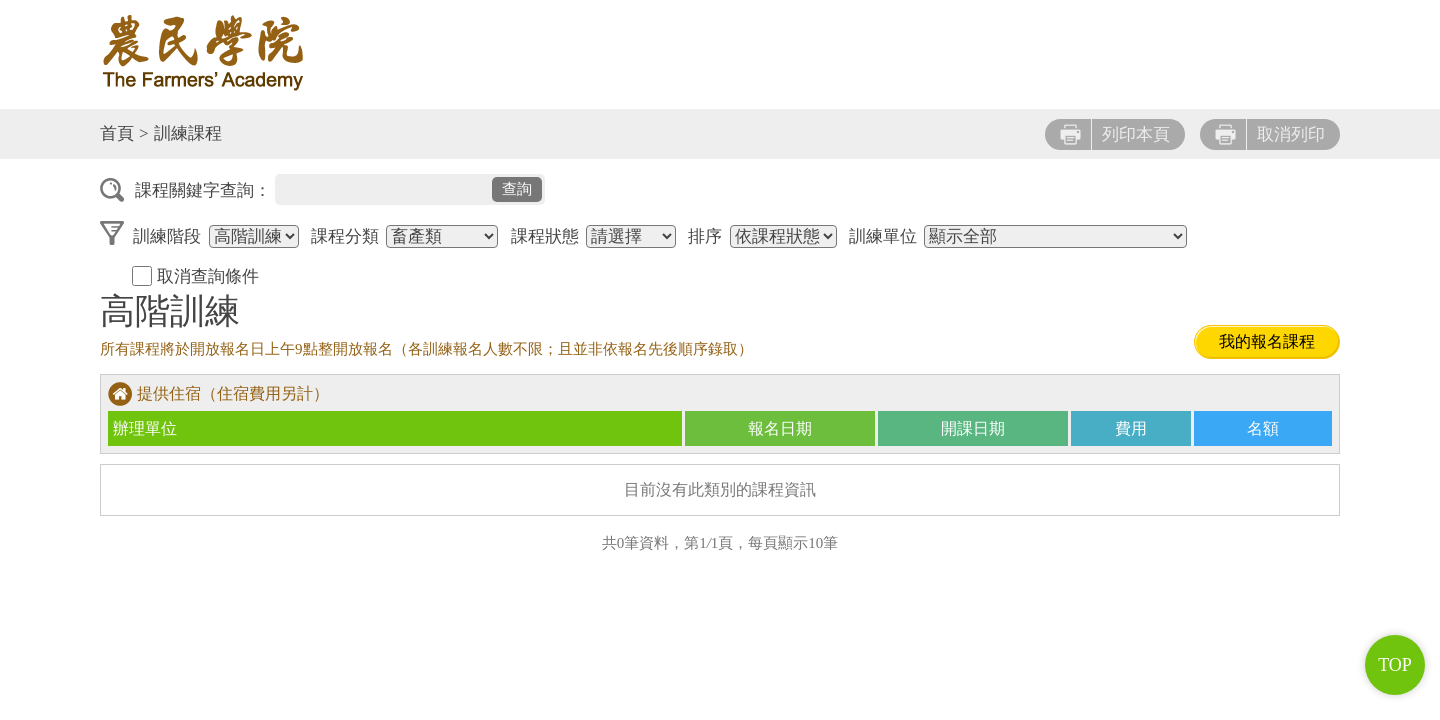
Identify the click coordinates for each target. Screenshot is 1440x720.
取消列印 (1270, 134)
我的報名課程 (1267, 341)
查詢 (517, 189)
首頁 (117, 133)
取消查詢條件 (195, 276)
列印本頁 (1115, 134)
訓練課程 (188, 133)
